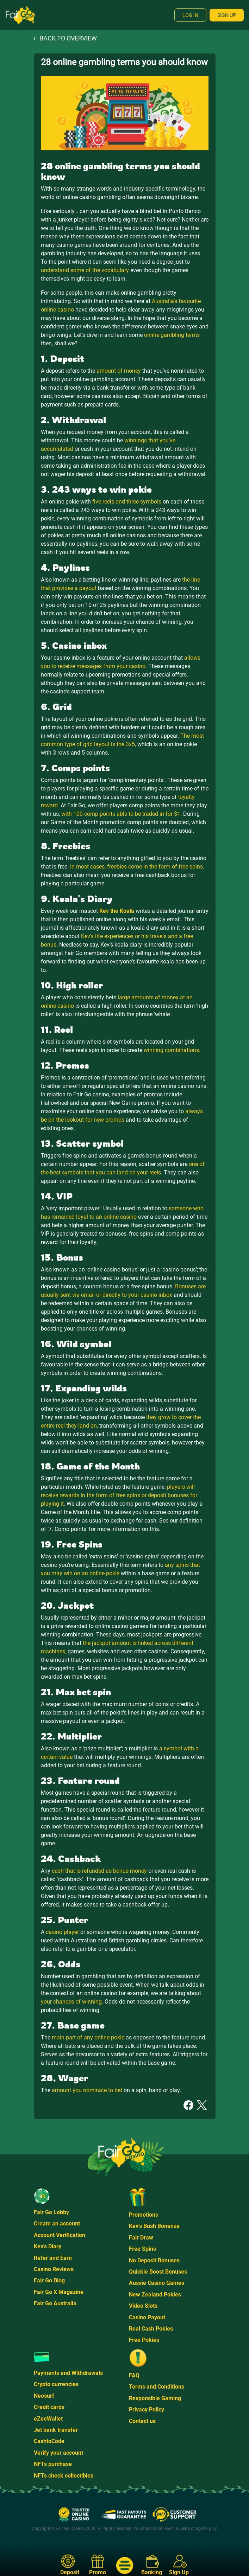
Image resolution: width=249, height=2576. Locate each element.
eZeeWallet (48, 2418)
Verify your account (58, 2452)
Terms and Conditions (156, 2386)
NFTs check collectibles (63, 2475)
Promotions (143, 2214)
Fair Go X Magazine (58, 2292)
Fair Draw (141, 2237)
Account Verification (59, 2235)
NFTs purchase (53, 2464)
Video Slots (143, 2305)
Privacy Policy (146, 2409)
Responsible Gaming (155, 2398)
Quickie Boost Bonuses (158, 2271)
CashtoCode (49, 2441)
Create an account (57, 2223)
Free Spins (142, 2248)
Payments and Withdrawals (68, 2373)
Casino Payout (147, 2317)
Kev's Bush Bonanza (154, 2226)
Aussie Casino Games (156, 2283)
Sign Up (226, 15)
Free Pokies (144, 2340)
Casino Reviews (54, 2269)
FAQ (134, 2375)
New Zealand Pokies (155, 2294)
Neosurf (44, 2395)
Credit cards (49, 2407)
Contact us (142, 2421)
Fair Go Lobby (51, 2212)
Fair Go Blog (49, 2280)
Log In (190, 15)
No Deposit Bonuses (154, 2260)
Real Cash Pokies (151, 2328)
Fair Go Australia (55, 2303)
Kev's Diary (47, 2246)
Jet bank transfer (56, 2430)
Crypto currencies (56, 2384)
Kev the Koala (116, 911)
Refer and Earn (53, 2258)
